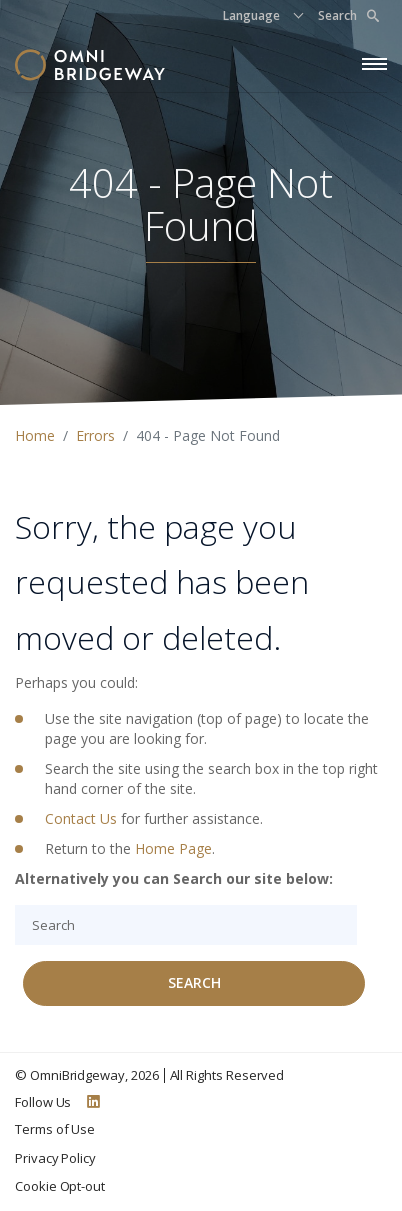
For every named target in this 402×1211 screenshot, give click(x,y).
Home (35, 435)
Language (251, 15)
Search (348, 15)
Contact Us (81, 818)
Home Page (173, 848)
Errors (95, 435)
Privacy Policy (55, 1158)
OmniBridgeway (77, 1075)
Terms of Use (55, 1129)
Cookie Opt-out (60, 1186)
